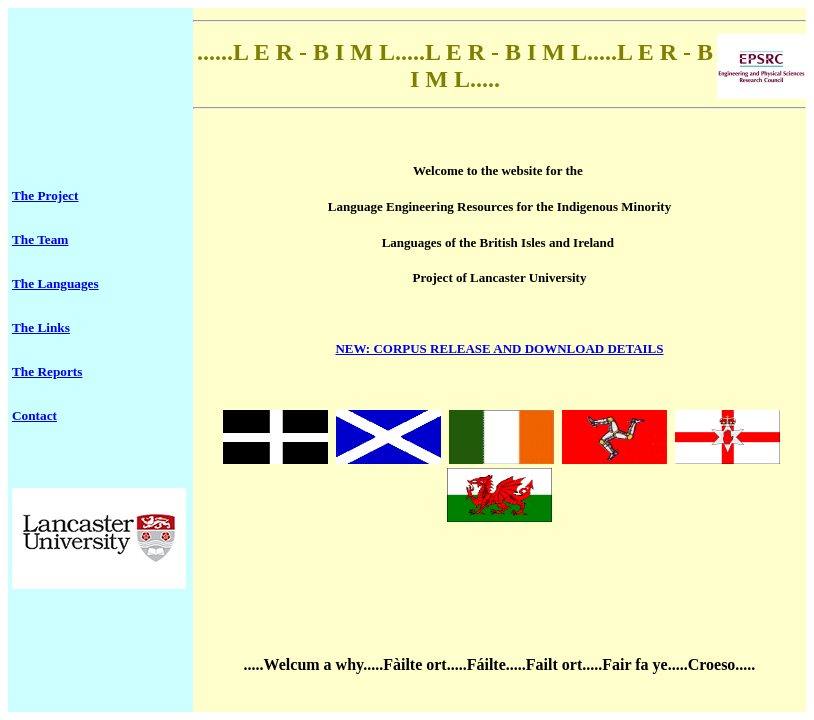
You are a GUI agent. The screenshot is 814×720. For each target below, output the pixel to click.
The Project (45, 195)
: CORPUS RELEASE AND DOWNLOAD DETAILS (499, 348)
